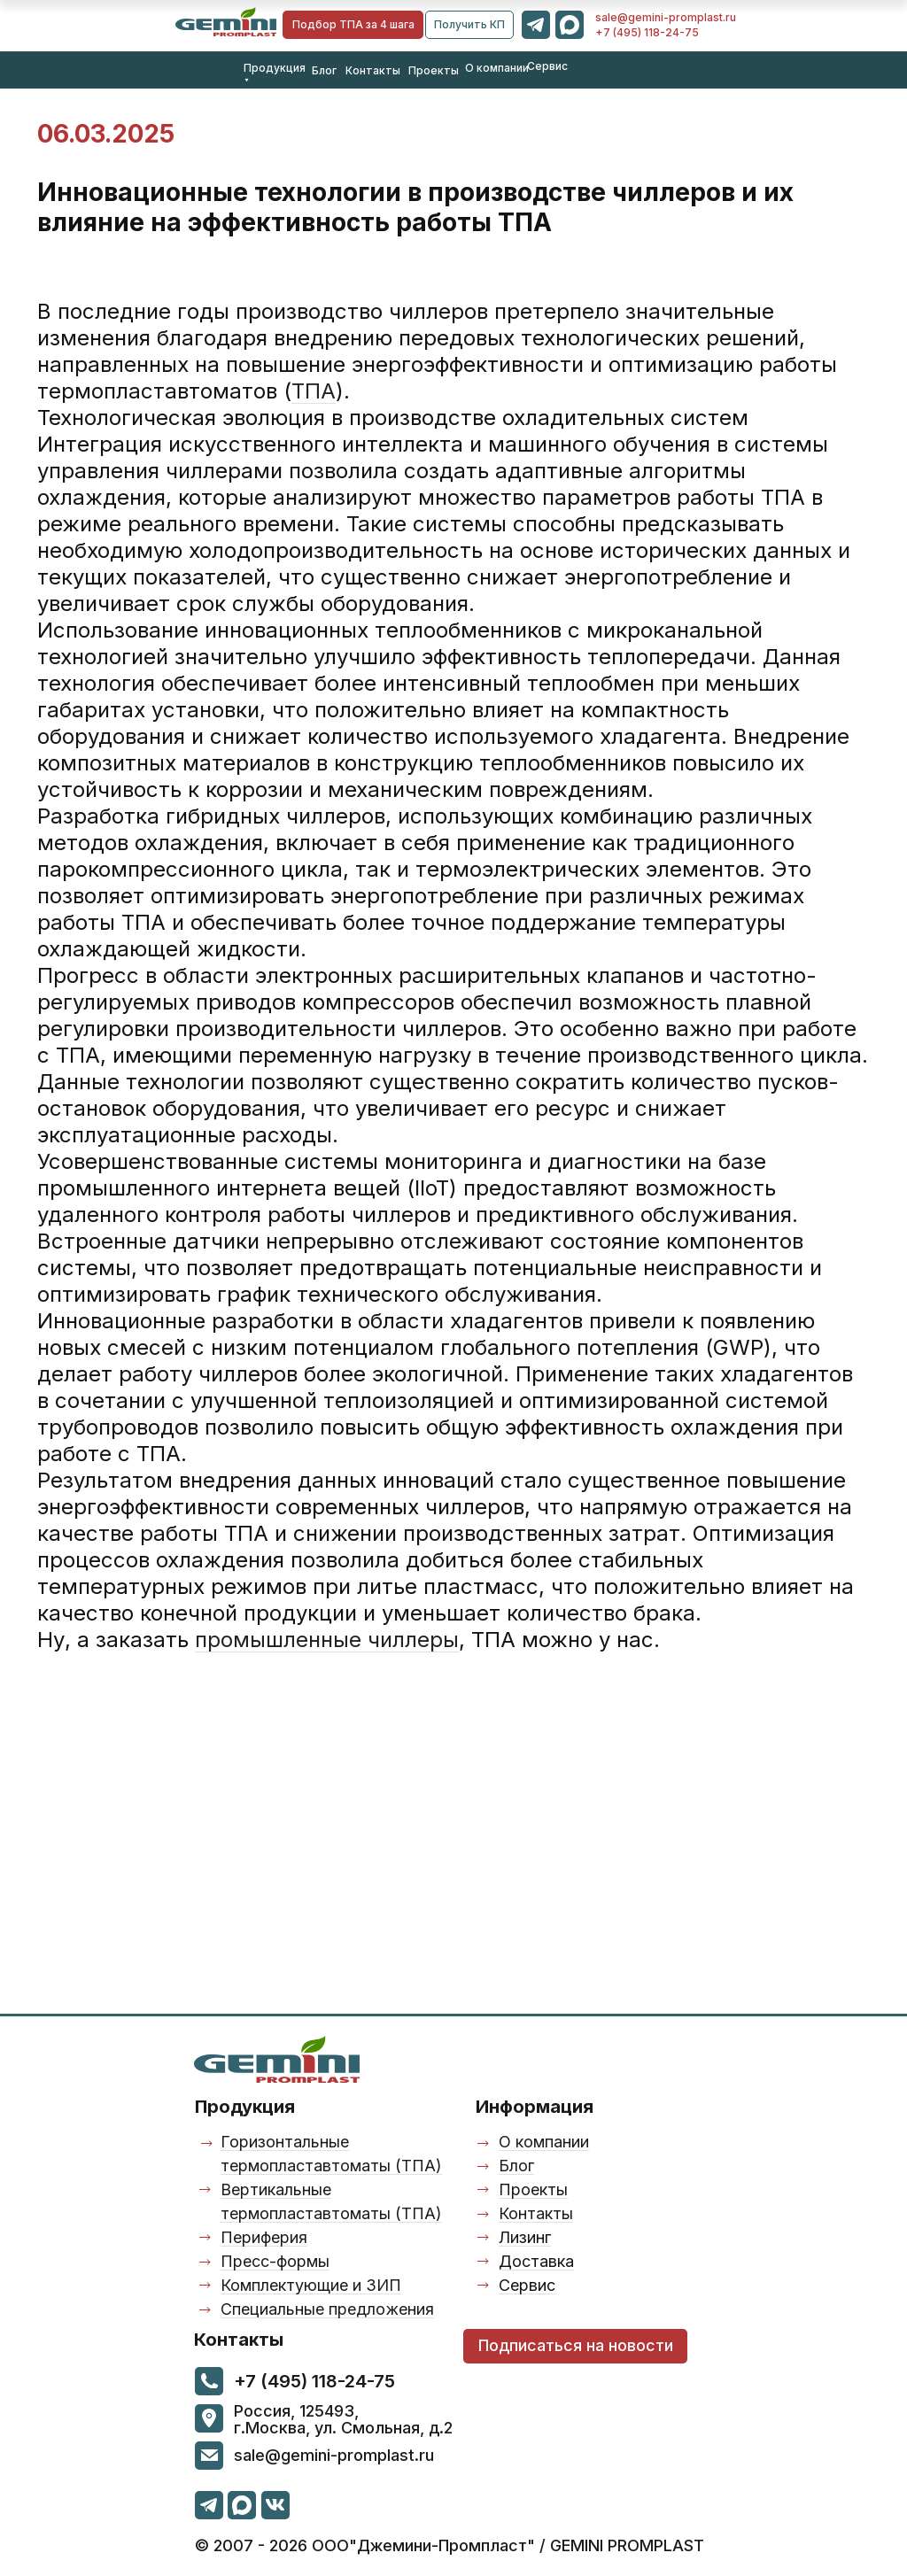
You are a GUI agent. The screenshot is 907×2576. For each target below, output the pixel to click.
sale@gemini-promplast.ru (665, 17)
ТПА (313, 391)
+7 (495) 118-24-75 (647, 32)
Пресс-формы (275, 2261)
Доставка (536, 2261)
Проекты (433, 70)
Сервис (547, 66)
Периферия (264, 2237)
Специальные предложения (327, 2309)
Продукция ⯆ (275, 74)
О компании (497, 67)
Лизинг (525, 2237)
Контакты (372, 70)
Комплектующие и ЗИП (311, 2285)
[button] (469, 25)
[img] (225, 21)
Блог (324, 70)
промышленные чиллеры (327, 1639)
